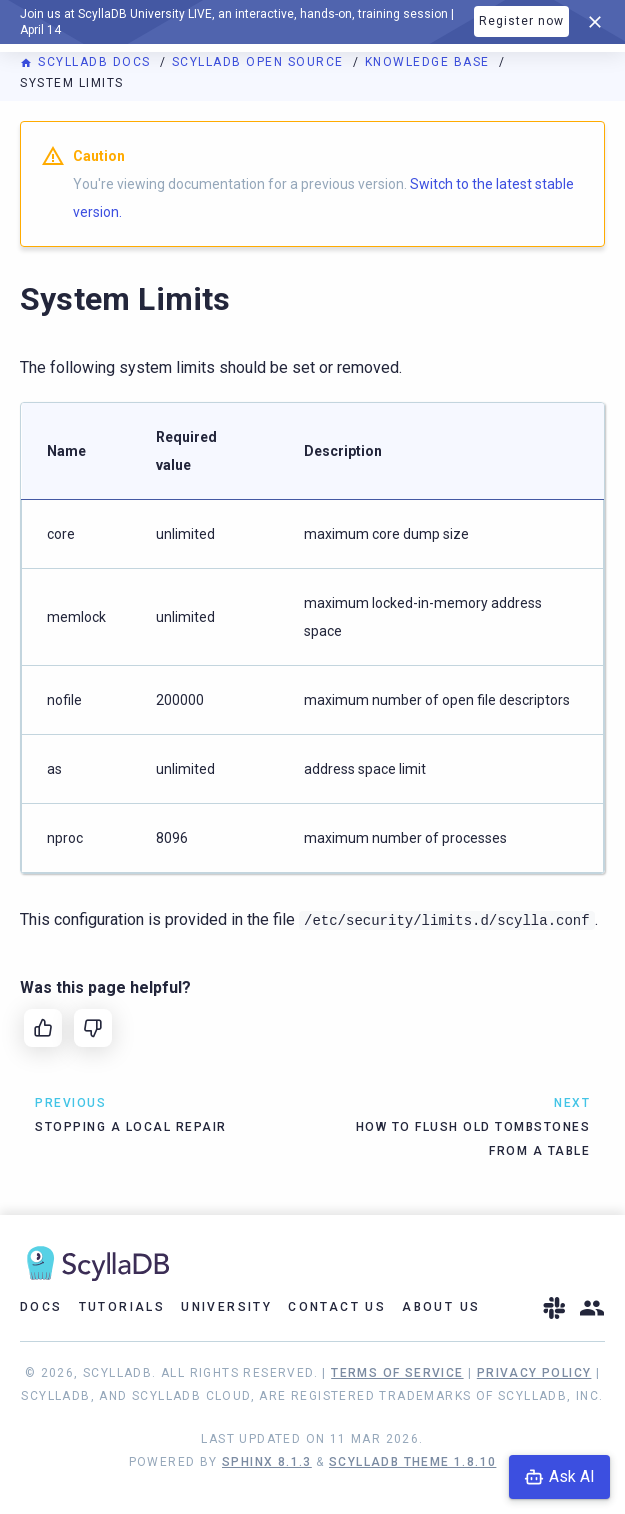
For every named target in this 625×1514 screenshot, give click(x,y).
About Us (441, 1307)
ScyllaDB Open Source (260, 62)
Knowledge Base (430, 62)
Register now (521, 21)
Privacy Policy (534, 1373)
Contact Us (337, 1307)
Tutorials (122, 1307)
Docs (41, 1307)
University (226, 1307)
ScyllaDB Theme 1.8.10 (412, 1462)
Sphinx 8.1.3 (267, 1462)
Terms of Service (397, 1373)
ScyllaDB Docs (87, 62)
